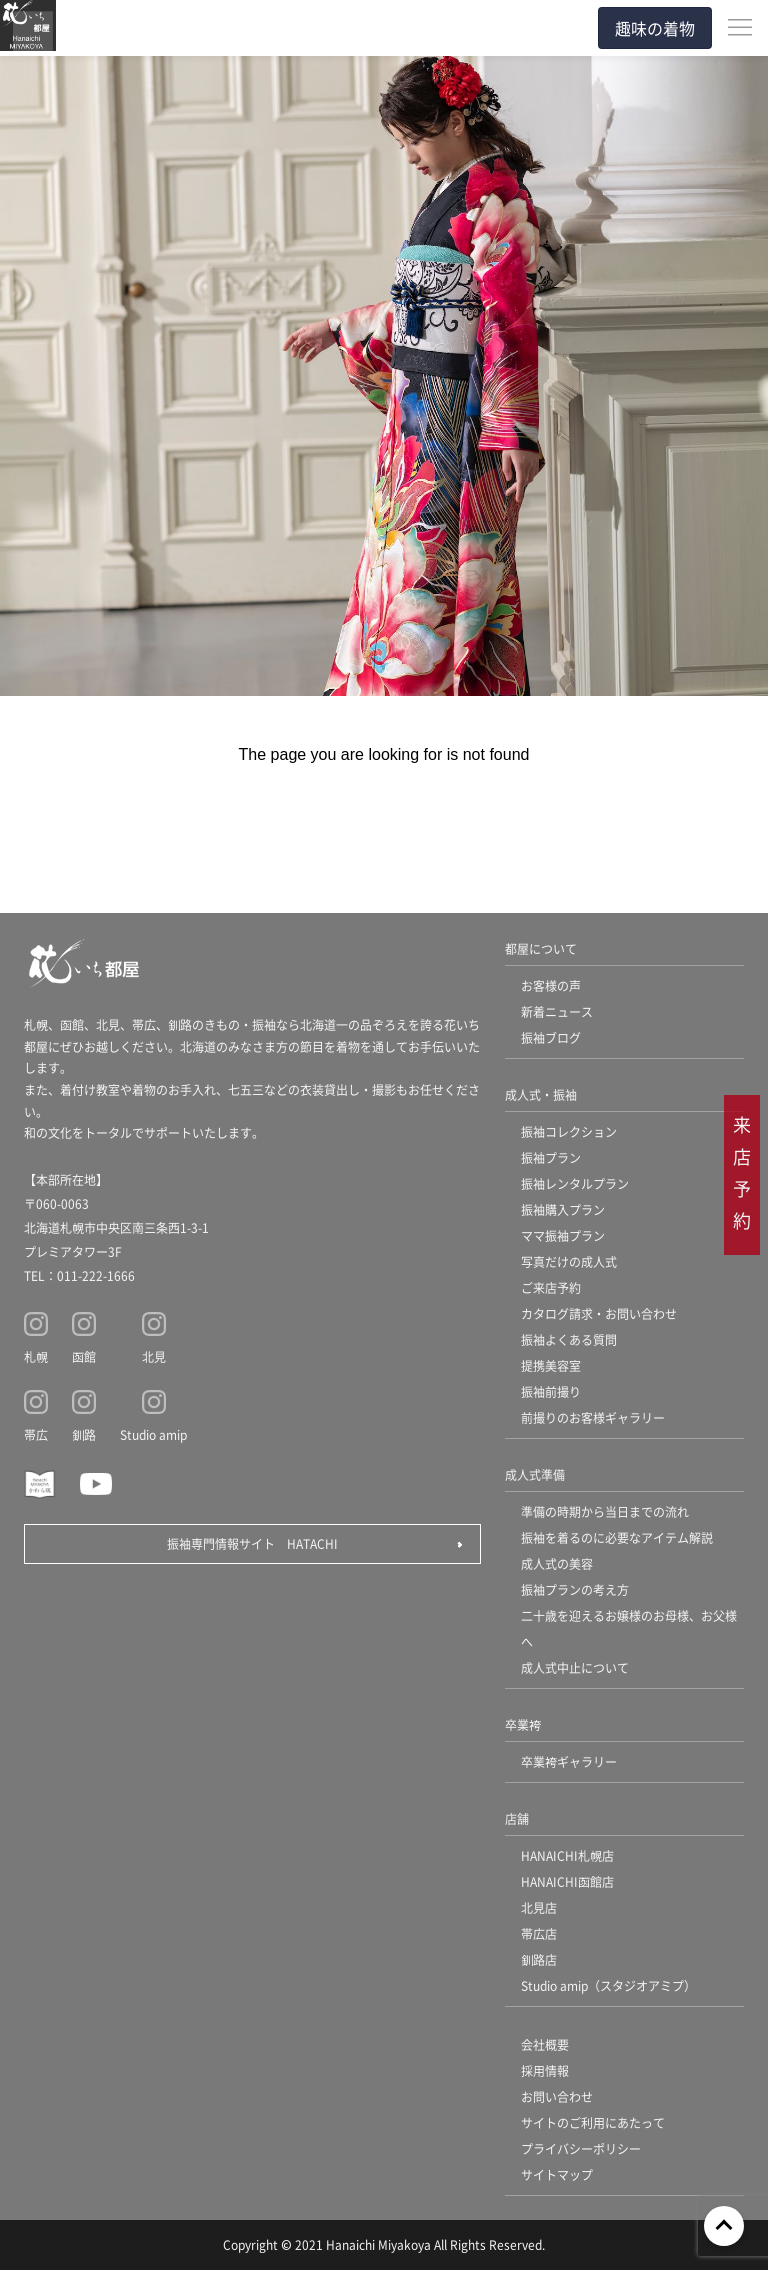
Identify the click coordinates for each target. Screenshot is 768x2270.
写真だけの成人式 (569, 1261)
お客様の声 (551, 985)
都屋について (541, 948)
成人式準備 (535, 1474)
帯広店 (539, 1933)
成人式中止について (575, 1667)
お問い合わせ (557, 2096)
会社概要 (545, 2044)
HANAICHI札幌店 (567, 1855)
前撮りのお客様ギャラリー (593, 1417)
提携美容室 (551, 1365)
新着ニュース (557, 1011)
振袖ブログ (551, 1037)
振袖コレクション (569, 1131)
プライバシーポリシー (581, 2148)
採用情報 (545, 2070)
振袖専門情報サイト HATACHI (252, 1543)
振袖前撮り (551, 1391)
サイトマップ (557, 2174)
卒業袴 (523, 1724)
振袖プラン (551, 1157)
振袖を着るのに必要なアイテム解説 (617, 1537)
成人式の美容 (557, 1563)
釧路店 (539, 1959)
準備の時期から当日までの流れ (605, 1511)
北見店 (539, 1907)
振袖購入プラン (563, 1209)
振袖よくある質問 (569, 1339)
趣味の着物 (655, 28)
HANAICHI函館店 (567, 1881)
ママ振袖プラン (563, 1235)
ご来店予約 (551, 1287)
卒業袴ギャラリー (569, 1761)
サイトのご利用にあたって (593, 2122)
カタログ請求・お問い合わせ (599, 1313)
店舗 (517, 1818)
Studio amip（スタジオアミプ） (608, 1985)
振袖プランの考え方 (575, 1589)
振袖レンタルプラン (575, 1183)
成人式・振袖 (541, 1094)
